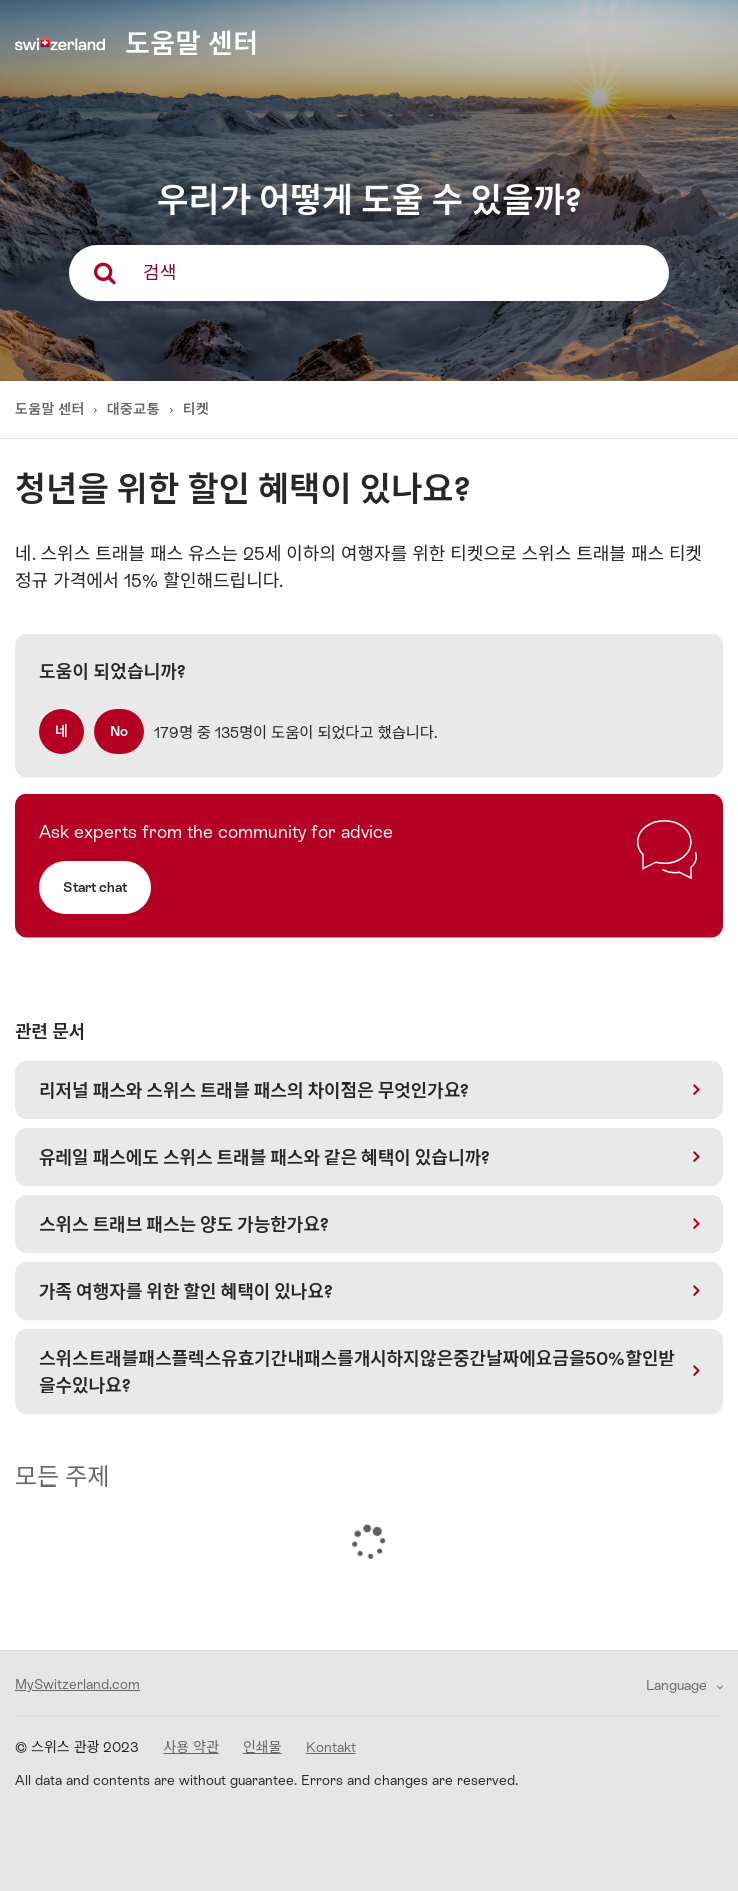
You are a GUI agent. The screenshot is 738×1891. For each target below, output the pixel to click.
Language (678, 1685)
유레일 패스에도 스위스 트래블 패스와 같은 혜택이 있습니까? (264, 1157)
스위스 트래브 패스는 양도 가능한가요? (184, 1224)
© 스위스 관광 (77, 1747)
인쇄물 (262, 1747)
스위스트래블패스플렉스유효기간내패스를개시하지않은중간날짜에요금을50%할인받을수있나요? (357, 1372)
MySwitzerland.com (77, 1684)
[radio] (61, 731)
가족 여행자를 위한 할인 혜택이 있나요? (186, 1291)
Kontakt (331, 1747)
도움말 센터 (51, 409)
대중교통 (133, 409)
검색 (159, 272)
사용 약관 (191, 1747)
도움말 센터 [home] (191, 43)
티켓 (196, 409)
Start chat (95, 887)
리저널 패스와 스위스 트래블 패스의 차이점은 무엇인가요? (254, 1090)
